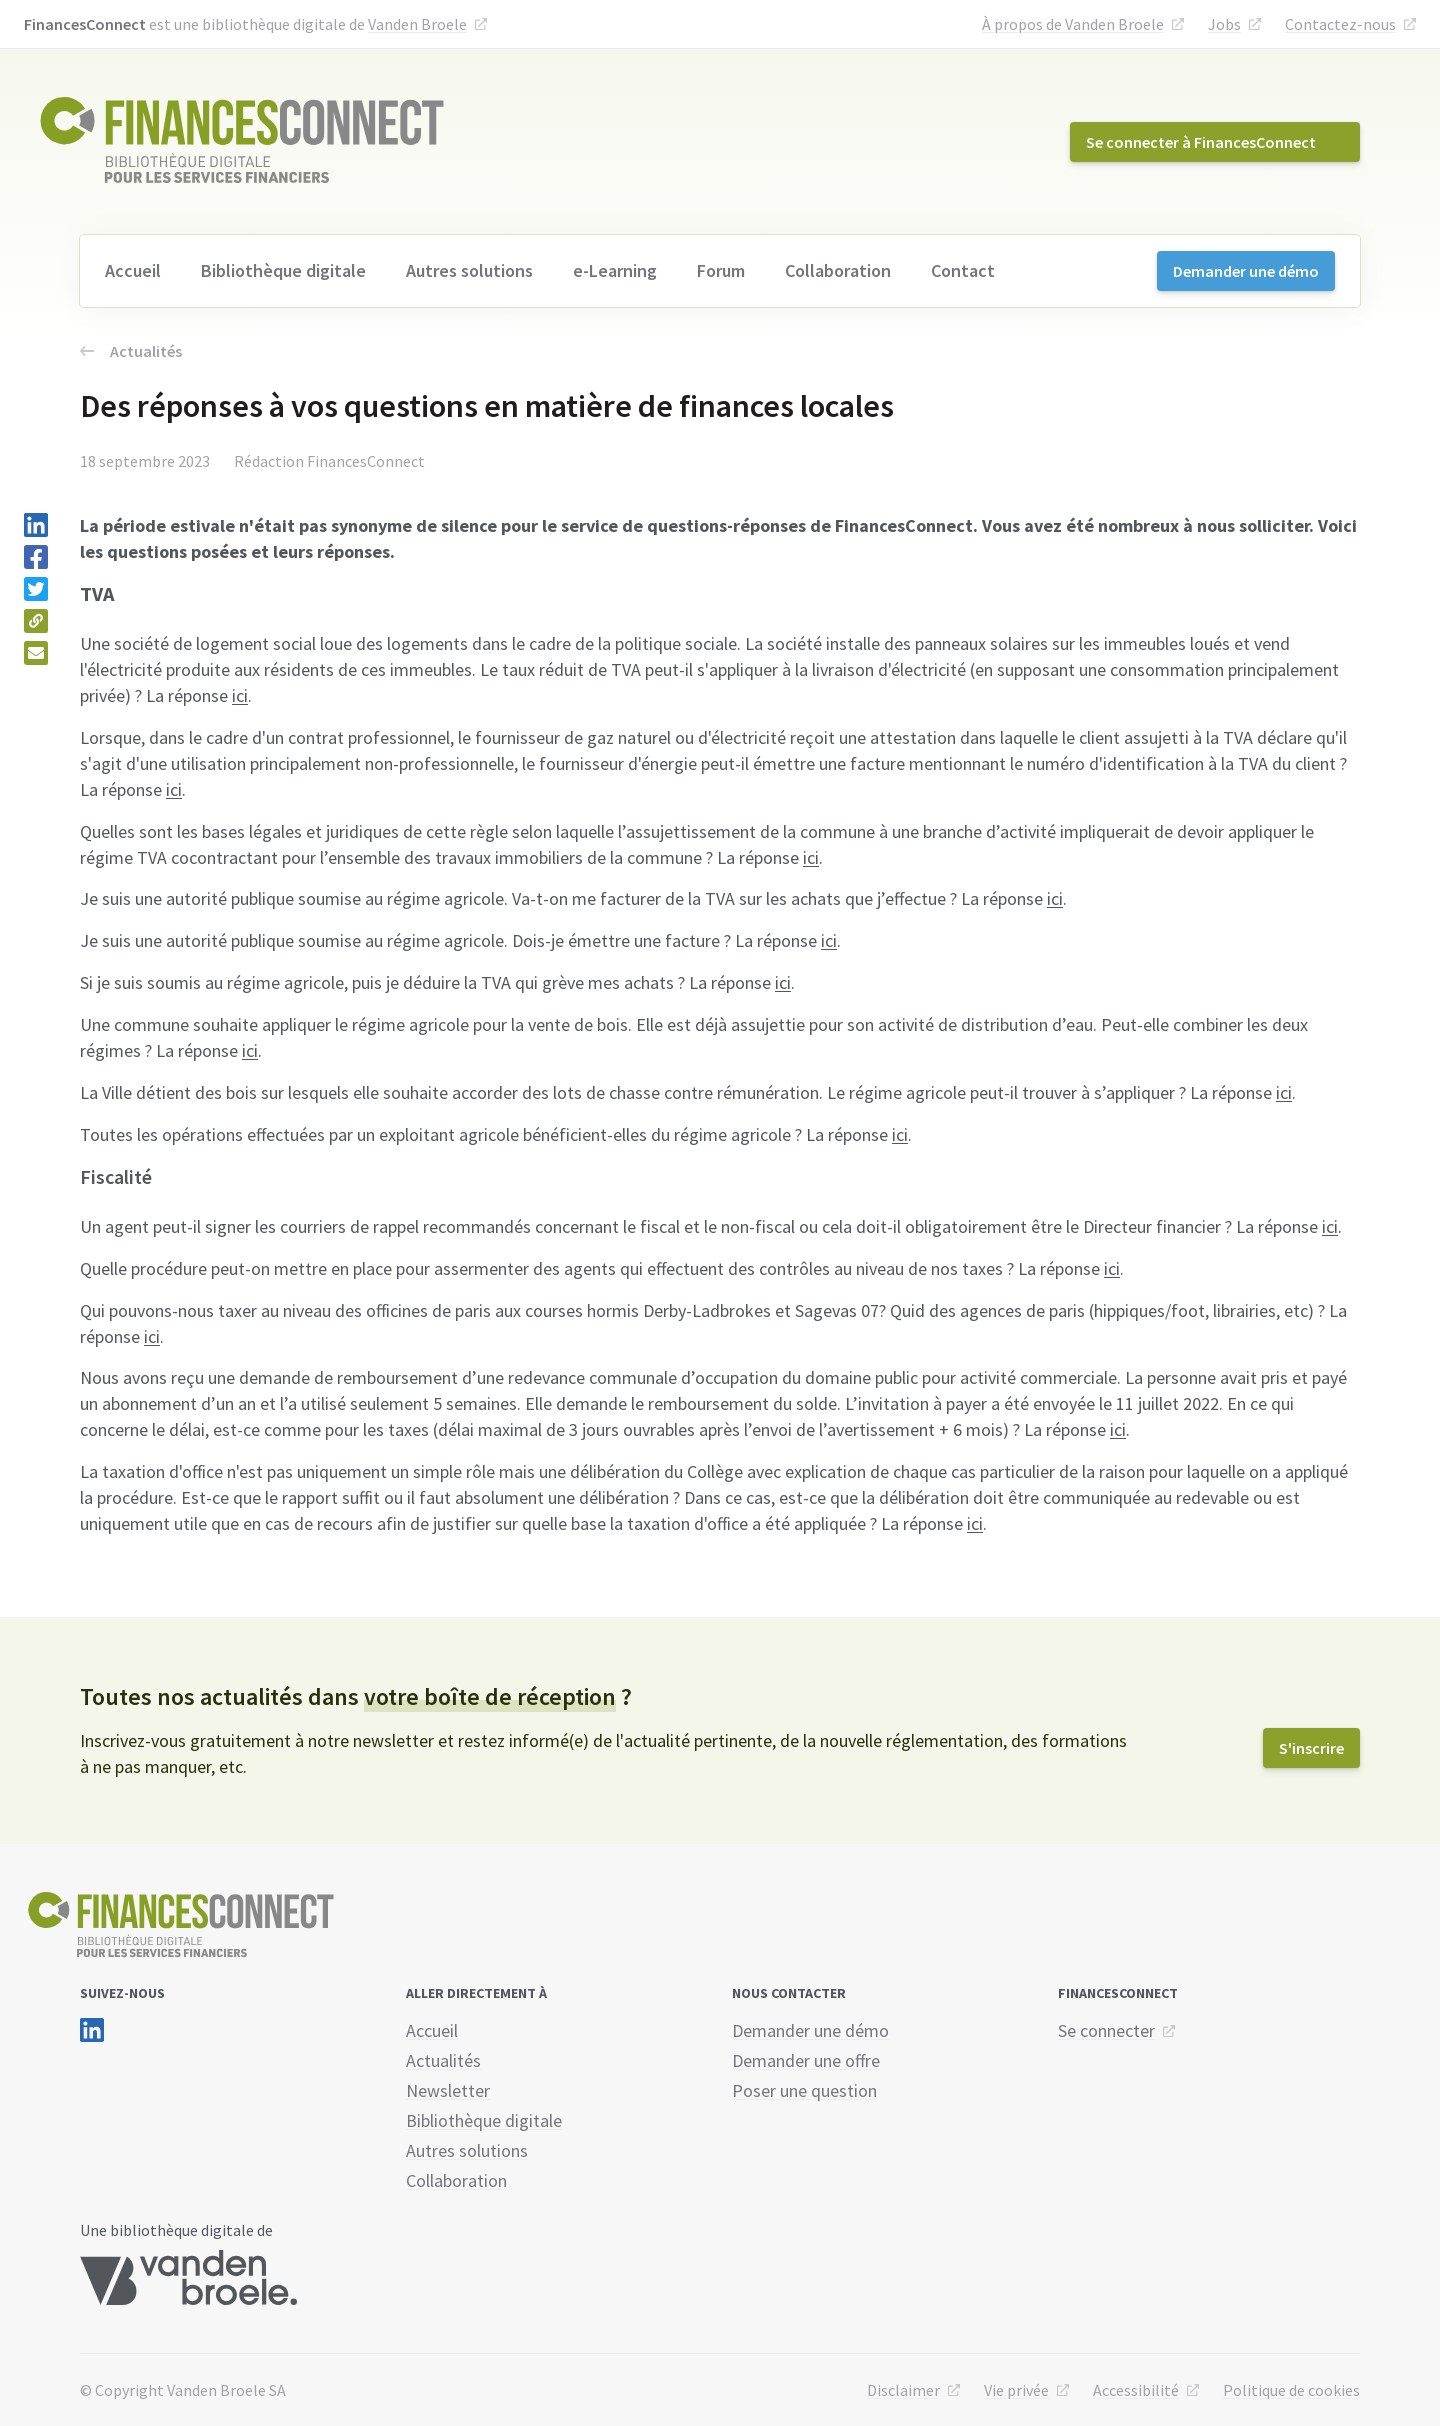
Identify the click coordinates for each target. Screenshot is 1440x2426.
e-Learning (615, 270)
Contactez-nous (1340, 24)
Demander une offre (806, 2060)
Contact (963, 270)
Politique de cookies (1291, 2390)
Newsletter (448, 2090)
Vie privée (1016, 2390)
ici (240, 695)
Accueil (133, 270)
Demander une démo (1246, 271)
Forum (721, 270)
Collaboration (838, 270)
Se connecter (1106, 2030)
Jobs (1224, 24)
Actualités (131, 351)
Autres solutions (469, 270)
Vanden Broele (417, 24)
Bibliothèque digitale (283, 270)
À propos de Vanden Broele (1073, 24)
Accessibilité (1136, 2390)
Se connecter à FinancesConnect (1201, 142)
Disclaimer (903, 2390)
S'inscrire (1311, 1748)
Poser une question (804, 2090)
